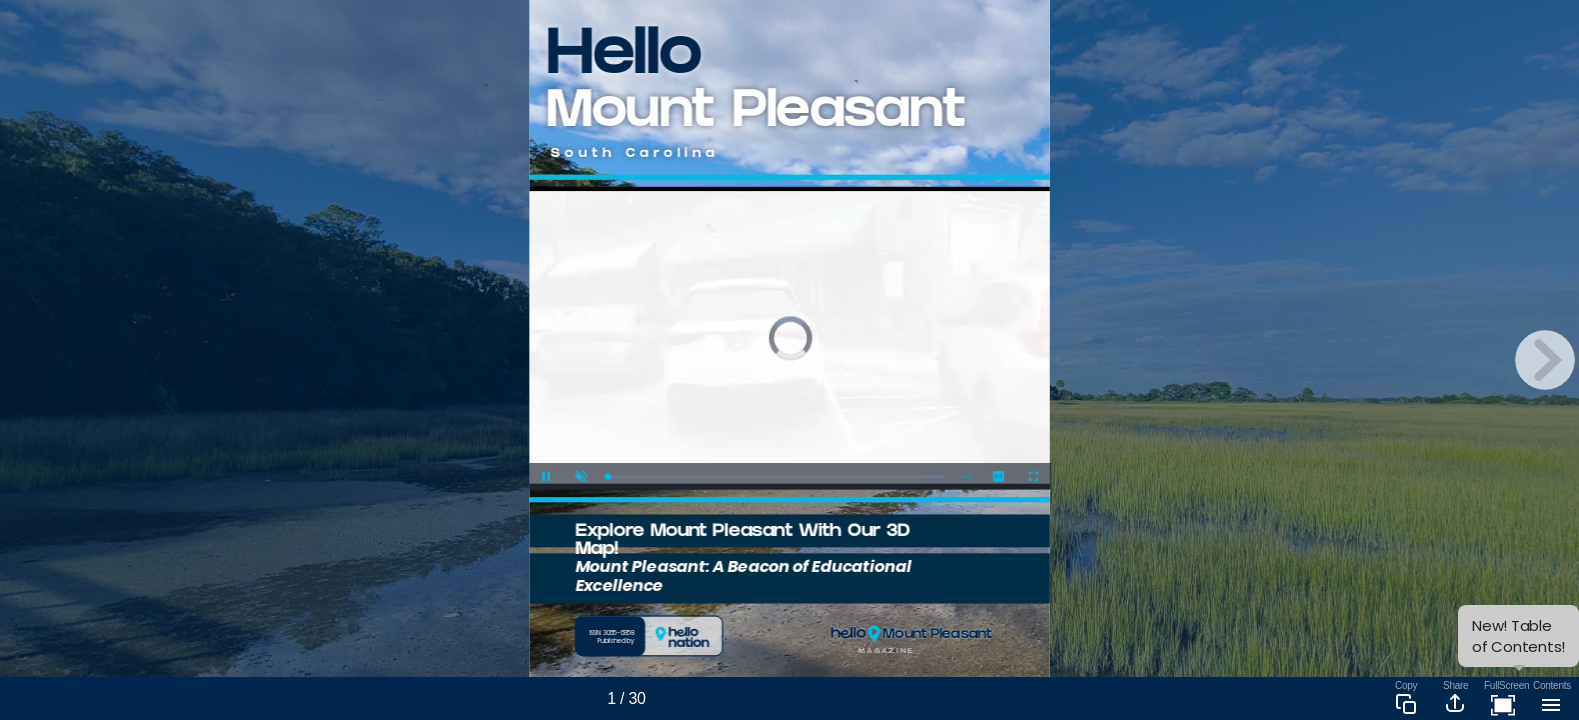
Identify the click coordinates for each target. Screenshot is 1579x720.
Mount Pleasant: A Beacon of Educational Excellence (743, 575)
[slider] (776, 476)
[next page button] (1545, 360)
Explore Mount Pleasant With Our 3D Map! (742, 541)
